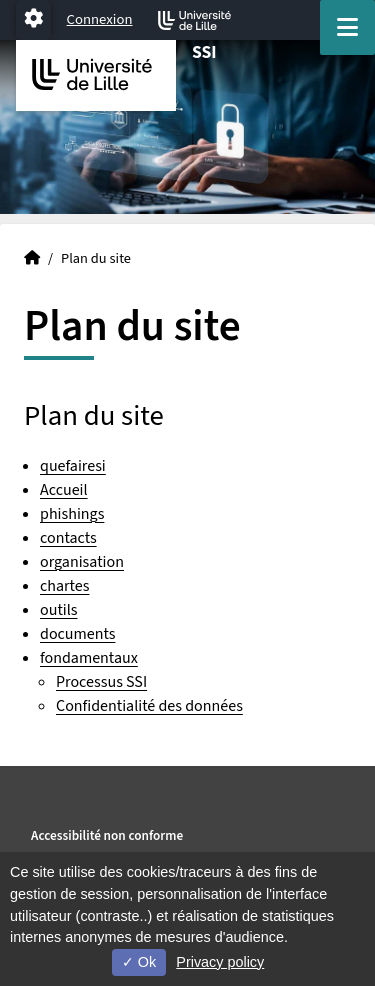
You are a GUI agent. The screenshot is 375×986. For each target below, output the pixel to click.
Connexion (100, 19)
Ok (139, 962)
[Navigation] (347, 27)
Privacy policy (220, 962)
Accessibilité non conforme (107, 835)
